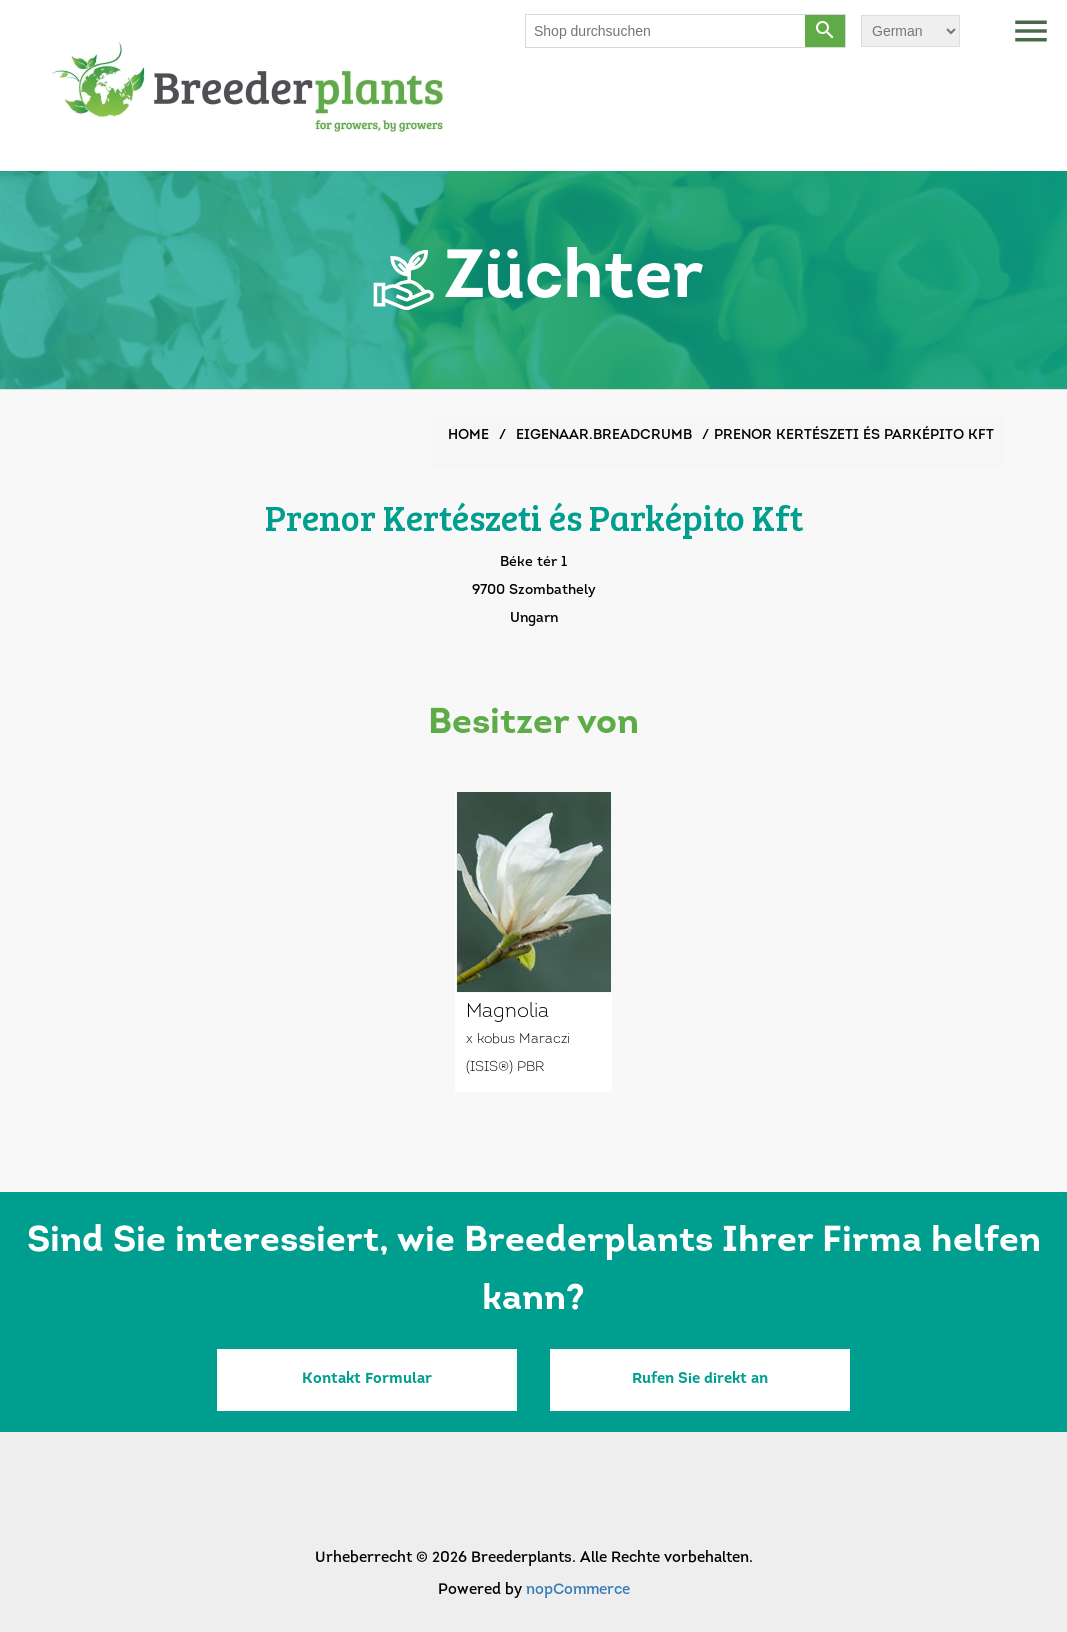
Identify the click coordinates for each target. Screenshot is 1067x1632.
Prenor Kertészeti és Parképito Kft (854, 435)
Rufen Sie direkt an (700, 1379)
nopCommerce (578, 1590)
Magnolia (507, 1012)
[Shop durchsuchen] (666, 31)
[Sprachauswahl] (910, 31)
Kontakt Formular (367, 1379)
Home (468, 435)
